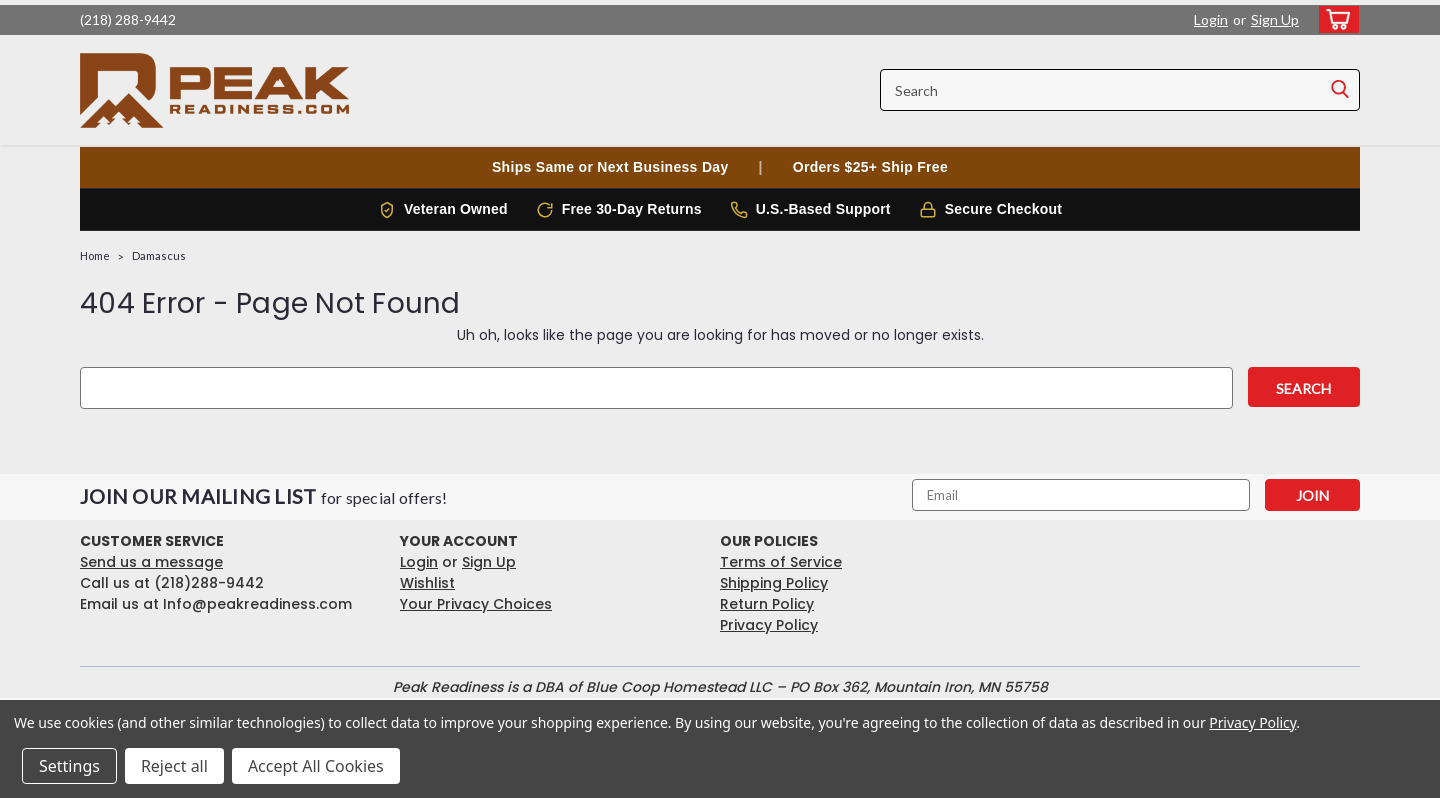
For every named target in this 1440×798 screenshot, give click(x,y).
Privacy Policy (769, 625)
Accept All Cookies (316, 766)
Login (1211, 19)
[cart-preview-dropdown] (1334, 19)
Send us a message (151, 562)
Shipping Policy (774, 583)
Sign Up (1275, 19)
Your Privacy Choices (476, 604)
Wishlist (427, 583)
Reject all (174, 766)
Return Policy (767, 604)
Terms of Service (781, 562)
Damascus (159, 255)
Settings (69, 766)
